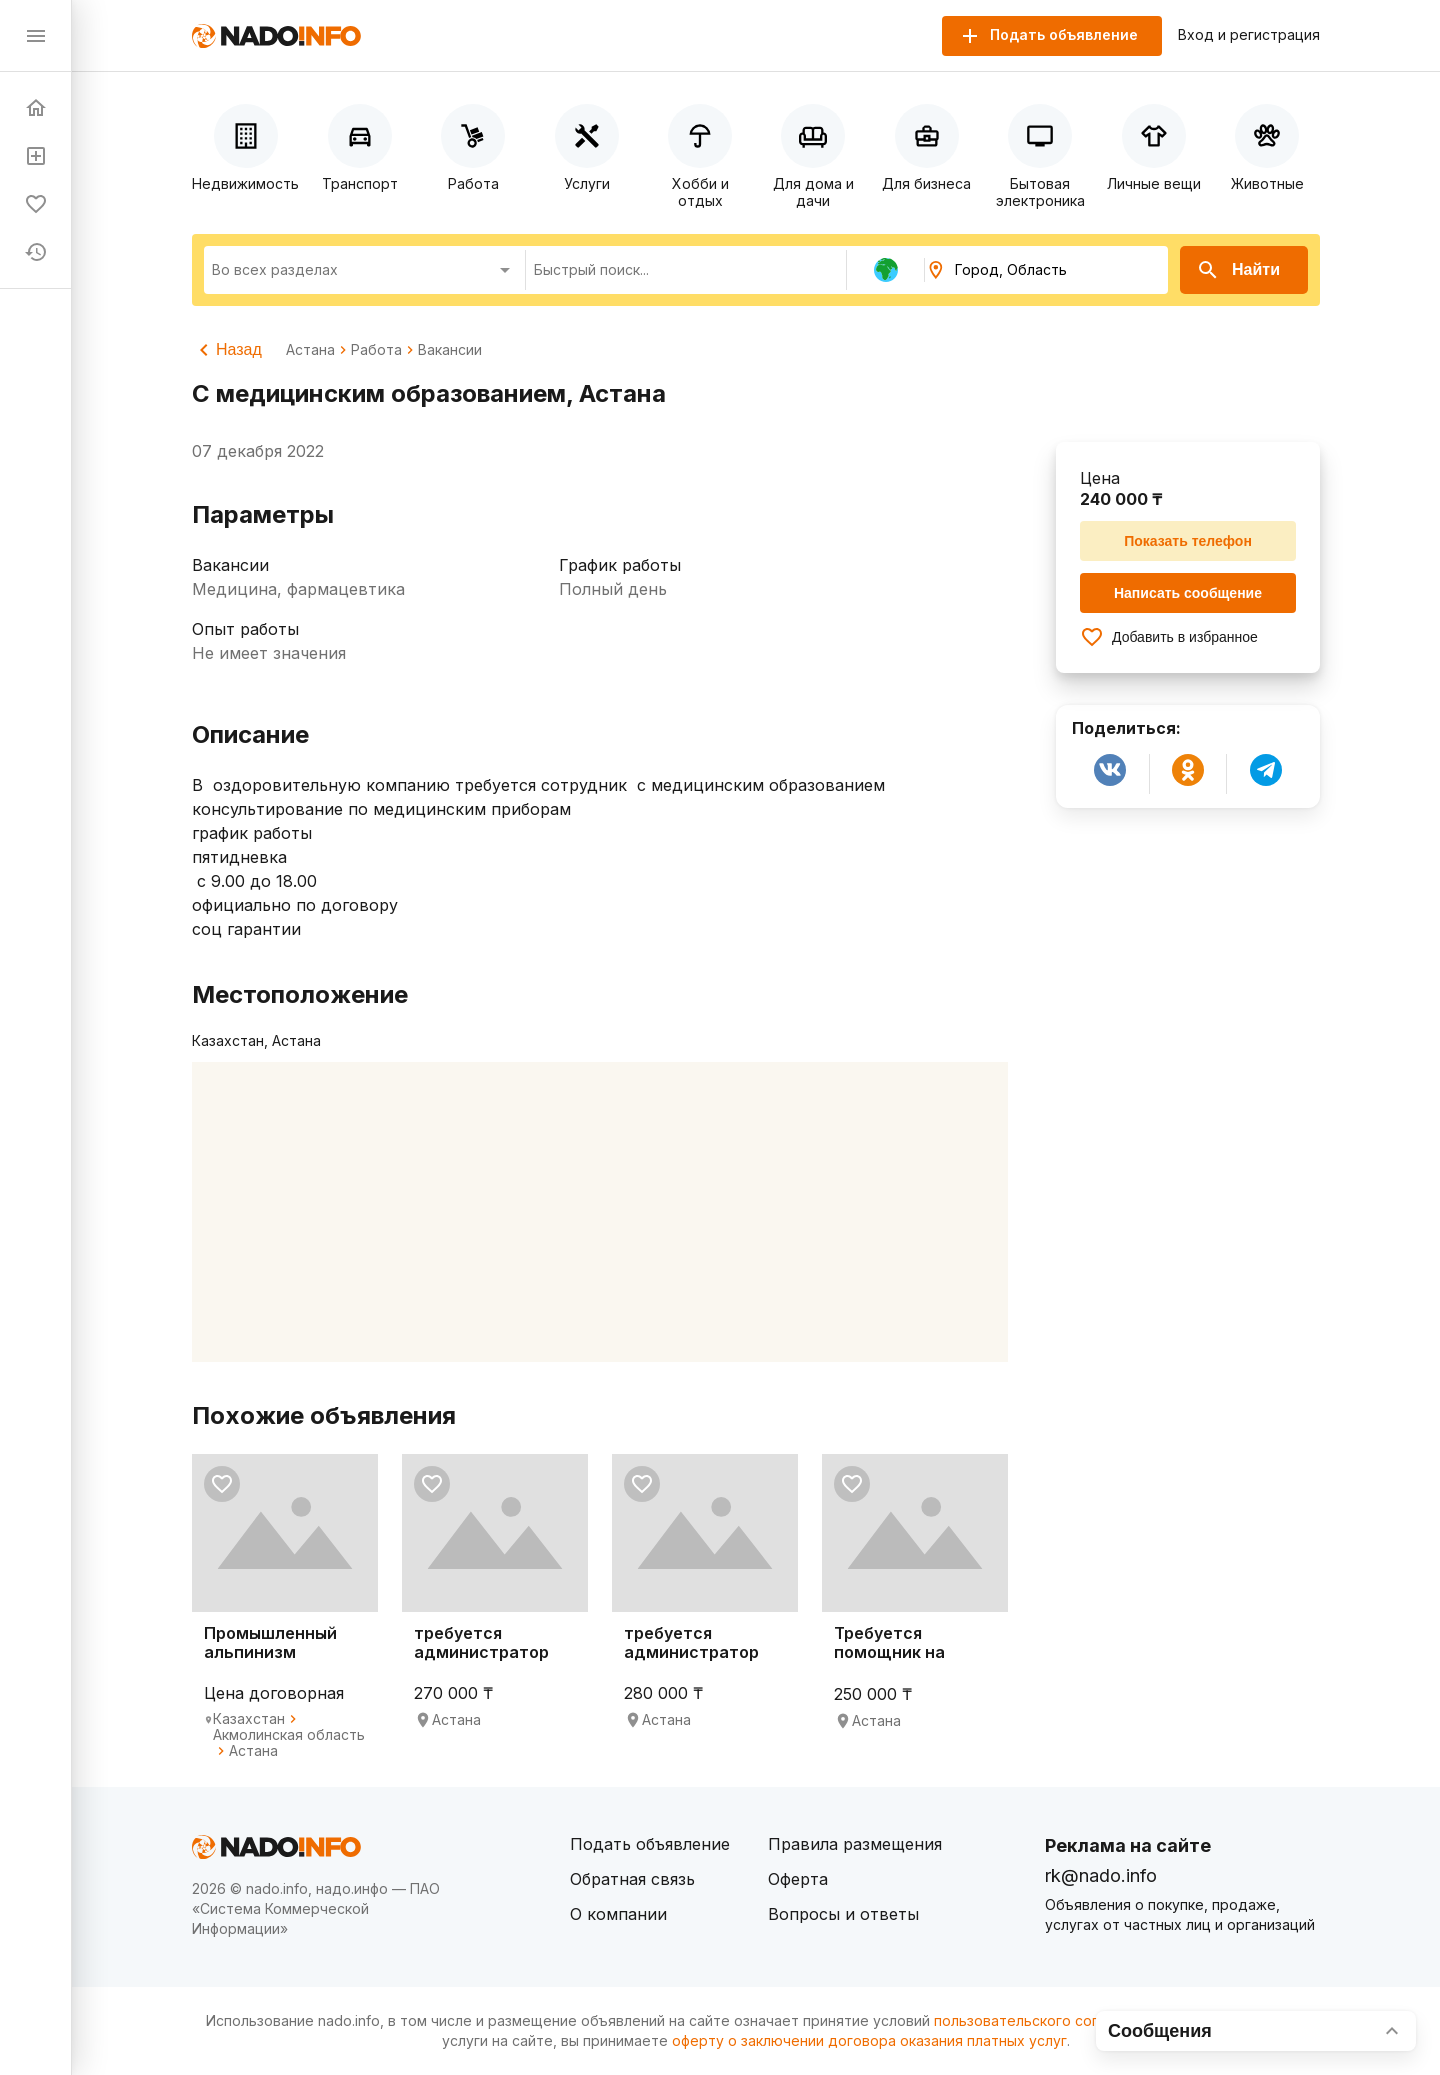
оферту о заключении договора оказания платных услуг (869, 2040)
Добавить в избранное (1169, 637)
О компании (618, 1914)
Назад (227, 350)
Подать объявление (650, 1844)
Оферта (798, 1879)
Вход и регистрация (1249, 35)
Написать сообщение (1188, 593)
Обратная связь (632, 1879)
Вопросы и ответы (843, 1914)
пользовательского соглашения (1046, 2020)
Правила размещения (855, 1844)
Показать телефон (1188, 541)
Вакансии (450, 350)
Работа (376, 350)
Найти (1238, 270)
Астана (310, 350)
